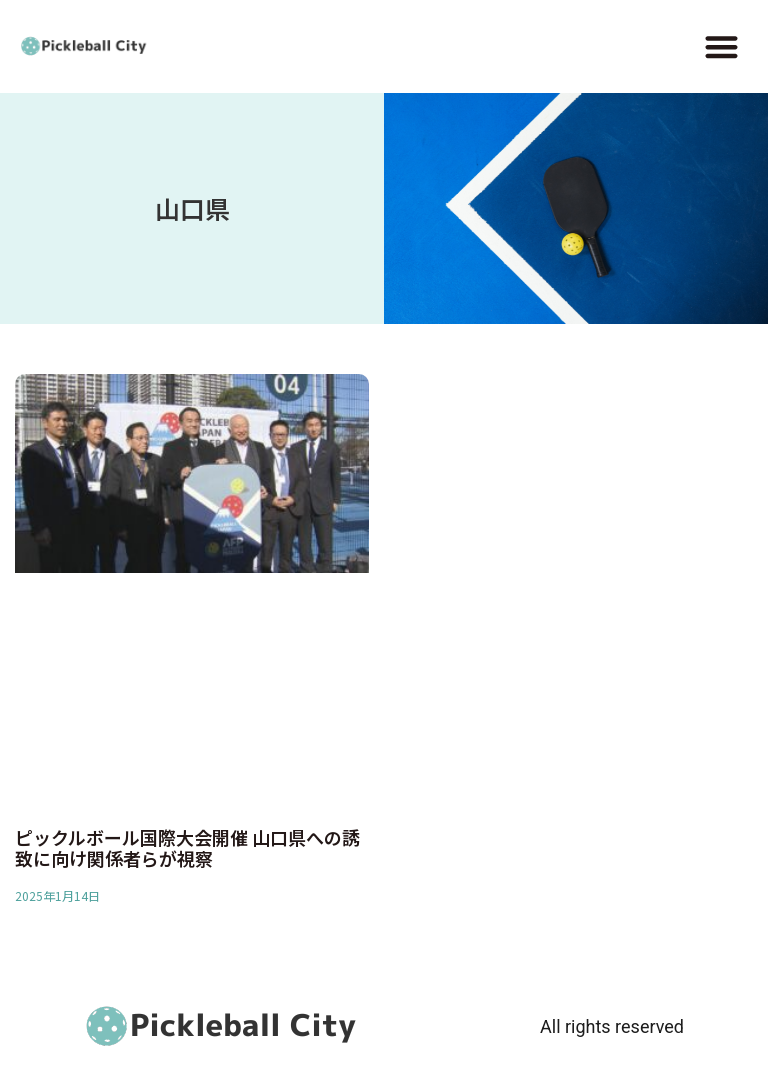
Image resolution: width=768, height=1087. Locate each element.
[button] (721, 46)
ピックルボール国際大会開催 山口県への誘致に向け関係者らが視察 (187, 848)
